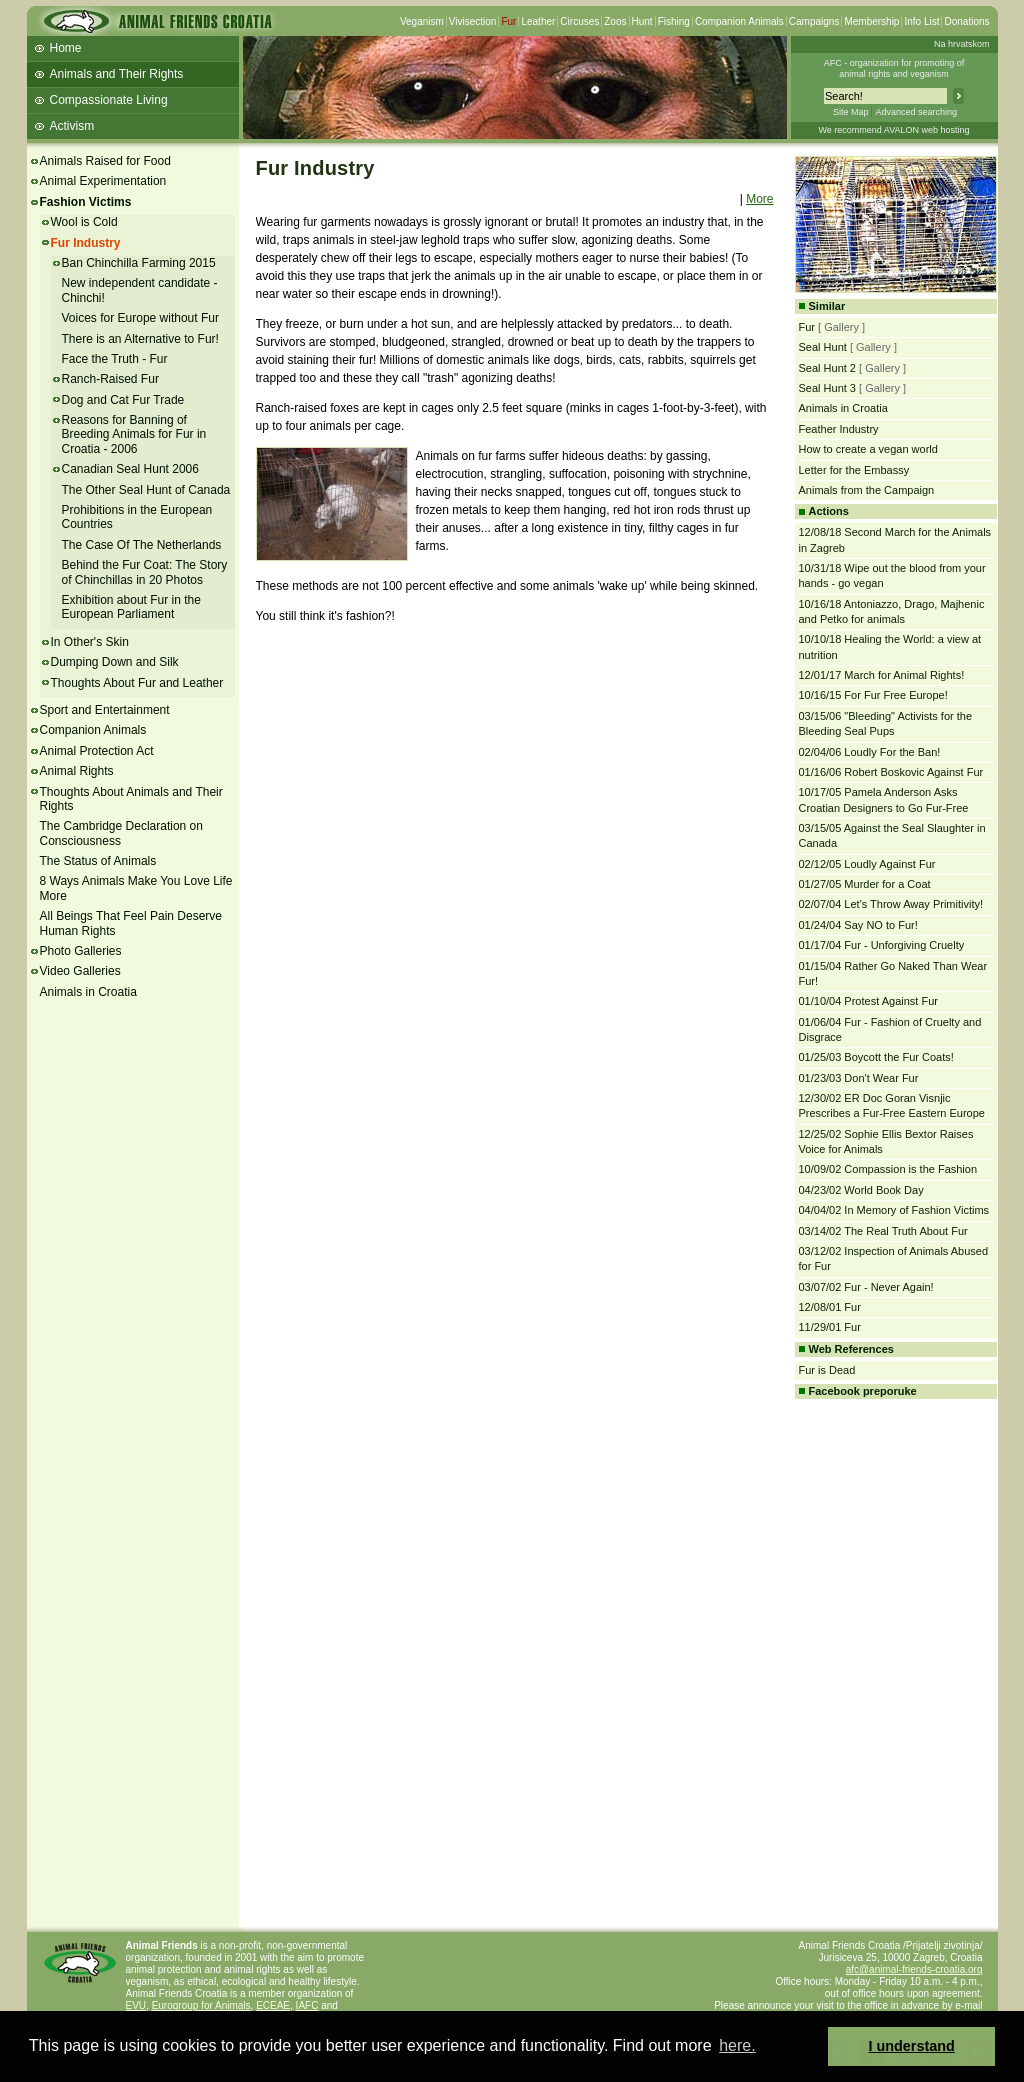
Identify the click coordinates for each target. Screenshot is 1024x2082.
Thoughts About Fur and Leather (137, 683)
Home (66, 48)
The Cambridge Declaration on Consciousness (121, 833)
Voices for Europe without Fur (140, 318)
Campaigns (814, 21)
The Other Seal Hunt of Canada (146, 490)
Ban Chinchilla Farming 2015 (139, 263)
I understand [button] (912, 2046)
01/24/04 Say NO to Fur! (858, 925)
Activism (72, 126)
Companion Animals (739, 21)
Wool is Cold (84, 222)
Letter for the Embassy (854, 470)
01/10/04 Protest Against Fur (868, 1001)
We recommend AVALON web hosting (893, 130)
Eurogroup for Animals (201, 2005)
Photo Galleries (81, 951)
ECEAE (273, 2005)
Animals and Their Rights (117, 74)
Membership (871, 21)
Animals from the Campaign (867, 490)
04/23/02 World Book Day (861, 1190)
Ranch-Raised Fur (110, 379)
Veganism (422, 21)
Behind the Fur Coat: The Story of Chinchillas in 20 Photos (145, 572)
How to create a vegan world (868, 449)
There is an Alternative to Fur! (140, 339)
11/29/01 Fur (830, 1327)
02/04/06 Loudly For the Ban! (870, 752)
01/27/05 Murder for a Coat (865, 884)
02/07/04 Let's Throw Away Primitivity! (891, 904)
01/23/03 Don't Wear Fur (859, 1078)
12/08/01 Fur (830, 1307)
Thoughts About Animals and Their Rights (131, 799)
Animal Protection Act (97, 751)
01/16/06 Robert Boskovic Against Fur (891, 772)
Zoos (615, 21)
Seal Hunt (823, 347)
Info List (921, 21)
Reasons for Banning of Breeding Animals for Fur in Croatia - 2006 (134, 434)
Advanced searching (916, 112)
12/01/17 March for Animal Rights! (882, 675)
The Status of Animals (98, 861)
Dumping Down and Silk (115, 662)
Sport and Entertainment (105, 710)
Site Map (851, 112)
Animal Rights (77, 771)
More (759, 199)
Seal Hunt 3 (827, 388)
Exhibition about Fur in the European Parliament (131, 607)
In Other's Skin (90, 642)
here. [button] (737, 2045)
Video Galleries (80, 971)
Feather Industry (839, 429)
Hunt (642, 21)
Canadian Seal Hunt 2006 (130, 469)
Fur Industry (86, 243)
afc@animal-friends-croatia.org (914, 1969)
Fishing (674, 21)
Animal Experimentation (103, 181)
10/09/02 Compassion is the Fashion (888, 1169)
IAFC (307, 2005)
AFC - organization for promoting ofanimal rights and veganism (894, 68)
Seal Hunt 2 (827, 368)
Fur (508, 21)
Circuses (579, 21)
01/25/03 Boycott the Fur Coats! (876, 1057)
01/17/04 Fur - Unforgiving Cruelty (882, 945)
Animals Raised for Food (105, 161)
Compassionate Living (109, 100)
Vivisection (473, 21)
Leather (538, 21)
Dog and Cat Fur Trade (123, 400)
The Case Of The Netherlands (142, 545)
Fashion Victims (86, 202)
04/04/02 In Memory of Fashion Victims (894, 1210)
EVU (136, 2005)
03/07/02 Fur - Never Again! (866, 1287)
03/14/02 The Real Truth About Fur (883, 1231)
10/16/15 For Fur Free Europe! (873, 695)
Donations (966, 21)
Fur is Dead (827, 1370)
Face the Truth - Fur (115, 359)
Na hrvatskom (962, 44)
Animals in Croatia (88, 992)
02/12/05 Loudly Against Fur (867, 864)
